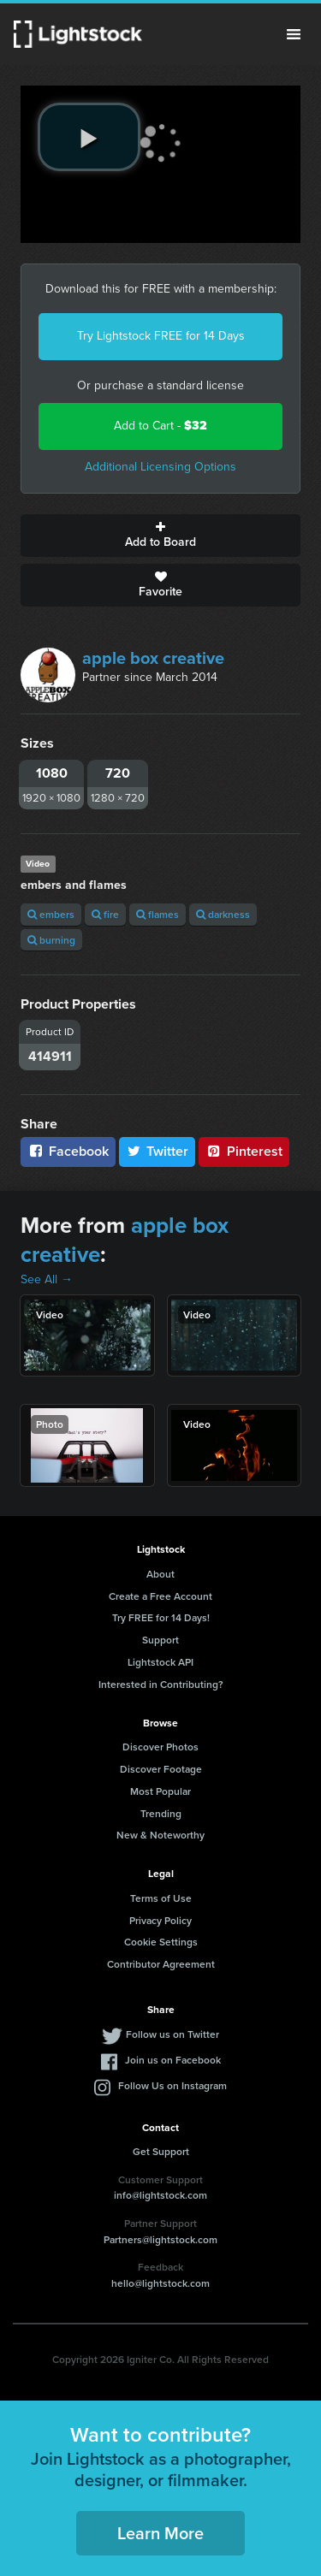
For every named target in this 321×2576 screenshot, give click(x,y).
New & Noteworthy (160, 1834)
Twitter (157, 1151)
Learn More (160, 2532)
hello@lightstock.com (160, 2283)
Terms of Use (161, 1898)
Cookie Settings (161, 1941)
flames (157, 914)
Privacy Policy (160, 1920)
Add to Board (160, 535)
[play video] (89, 137)
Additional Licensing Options (160, 467)
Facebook (68, 1151)
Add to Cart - (160, 426)
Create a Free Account (160, 1596)
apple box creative (153, 658)
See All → (47, 1279)
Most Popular (160, 1791)
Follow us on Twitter (172, 2034)
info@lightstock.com (160, 2195)
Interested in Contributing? (160, 1684)
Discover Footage (161, 1769)
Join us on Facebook (173, 2059)
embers (50, 914)
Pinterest (243, 1151)
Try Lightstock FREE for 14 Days (161, 336)
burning (51, 940)
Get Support (161, 2151)
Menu (293, 34)
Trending (160, 1813)
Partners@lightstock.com (160, 2239)
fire (105, 914)
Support (160, 1639)
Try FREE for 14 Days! (161, 1617)
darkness (223, 914)
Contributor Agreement (161, 1964)
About (160, 1573)
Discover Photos (160, 1746)
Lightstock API (160, 1662)
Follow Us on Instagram (172, 2085)
